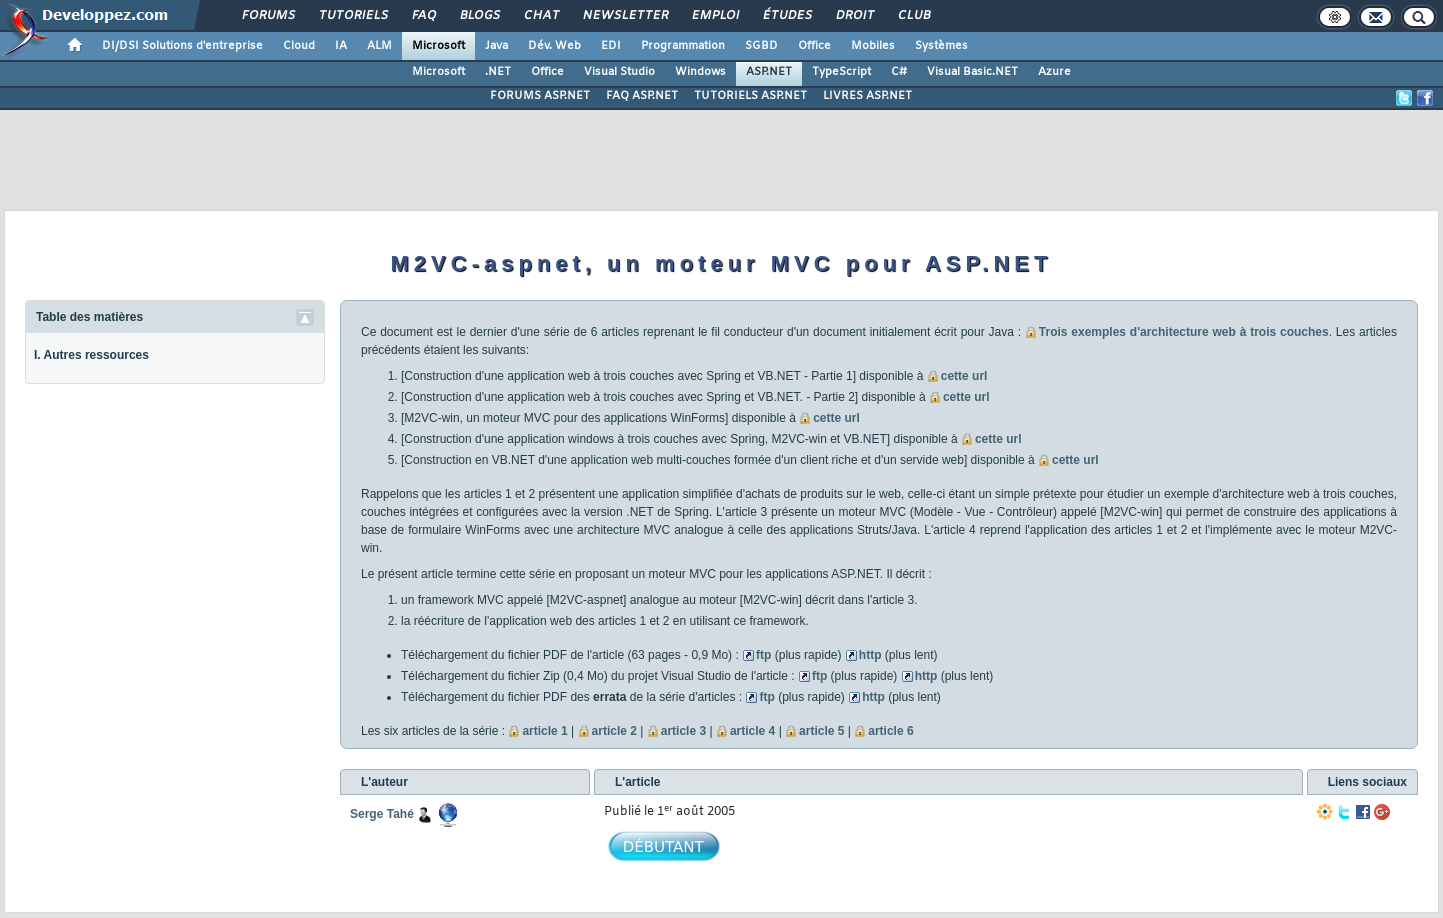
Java (496, 46)
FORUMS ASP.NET (540, 96)
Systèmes (941, 46)
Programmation (683, 46)
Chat (540, 16)
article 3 (683, 731)
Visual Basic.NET (972, 72)
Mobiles (873, 46)
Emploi (714, 16)
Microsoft (438, 46)
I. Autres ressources (91, 355)
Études (786, 16)
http (870, 655)
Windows (700, 72)
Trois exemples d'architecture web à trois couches (1184, 332)
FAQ (423, 16)
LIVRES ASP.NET (867, 96)
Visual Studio (619, 72)
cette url (964, 376)
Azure (1054, 72)
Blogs (479, 16)
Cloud (299, 46)
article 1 (544, 731)
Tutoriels (352, 16)
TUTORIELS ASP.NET (750, 96)
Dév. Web (554, 46)
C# (899, 72)
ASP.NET (769, 72)
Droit (854, 16)
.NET (498, 72)
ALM (379, 46)
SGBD (761, 46)
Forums (267, 16)
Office (814, 46)
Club (913, 16)
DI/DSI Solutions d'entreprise (182, 46)
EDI (611, 46)
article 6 (890, 731)
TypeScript (841, 72)
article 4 (752, 731)
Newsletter (624, 16)
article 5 (821, 731)
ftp (763, 655)
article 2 (614, 731)
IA (341, 46)
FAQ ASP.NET (642, 96)
